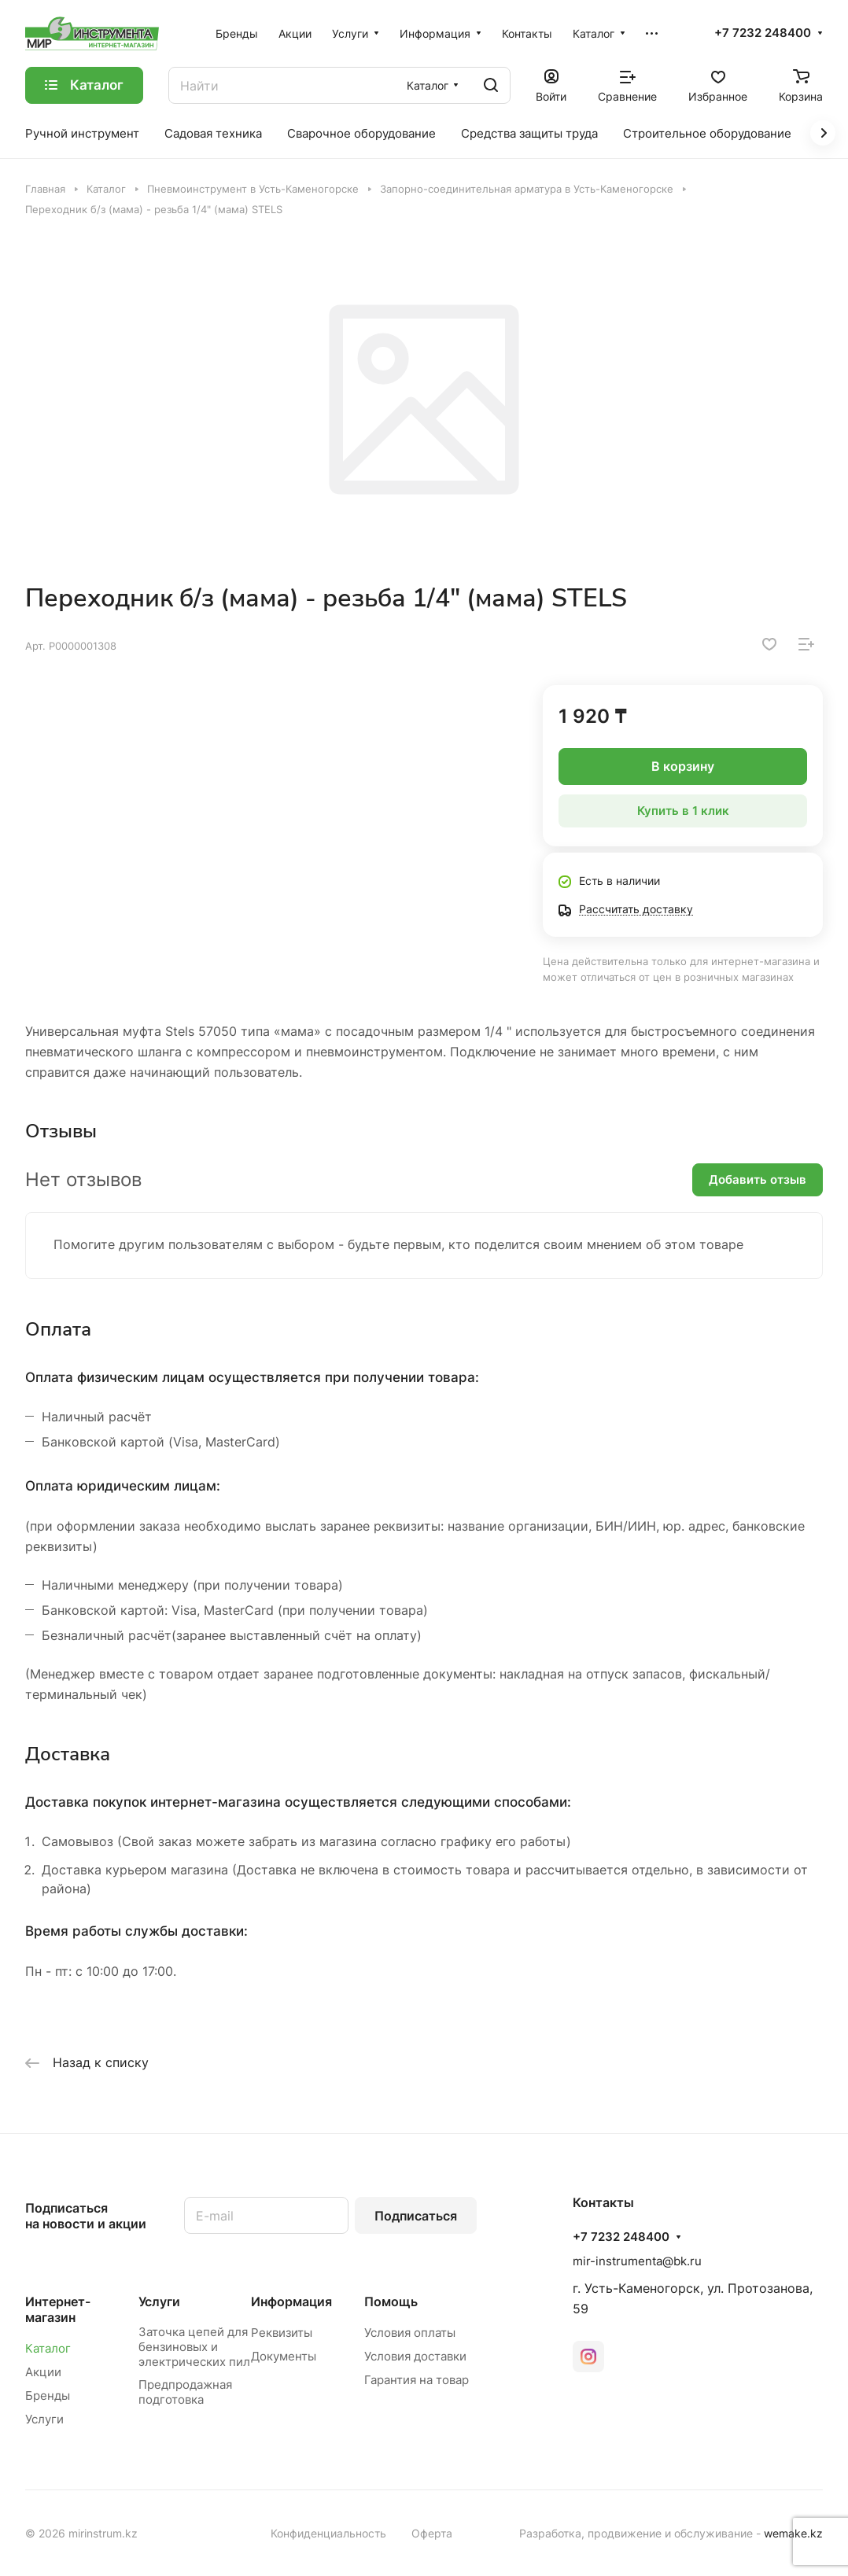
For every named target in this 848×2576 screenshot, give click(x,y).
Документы (283, 2356)
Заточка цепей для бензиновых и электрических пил (194, 2346)
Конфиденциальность (328, 2533)
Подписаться (415, 2216)
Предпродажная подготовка (185, 2392)
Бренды (47, 2395)
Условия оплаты (409, 2332)
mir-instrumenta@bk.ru (637, 2261)
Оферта (431, 2533)
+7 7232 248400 (762, 33)
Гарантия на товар (416, 2379)
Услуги (44, 2419)
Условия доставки (415, 2356)
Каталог (48, 2348)
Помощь (391, 2301)
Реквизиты (281, 2332)
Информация (291, 2301)
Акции (43, 2371)
